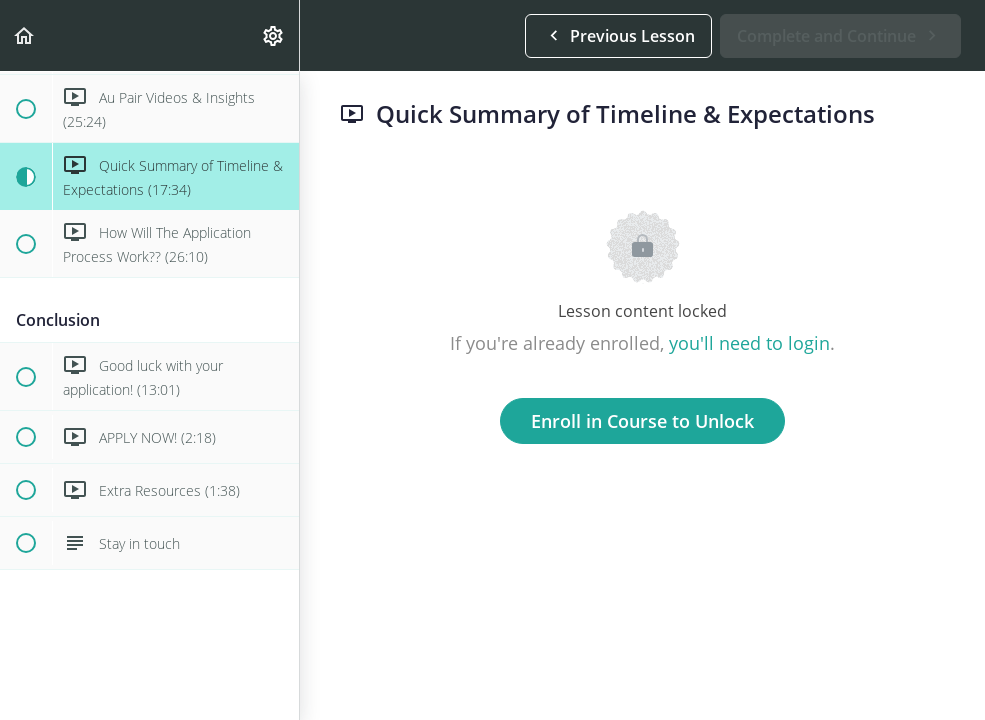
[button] (25, 35)
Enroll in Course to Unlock (642, 421)
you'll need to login (749, 343)
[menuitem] (274, 35)
